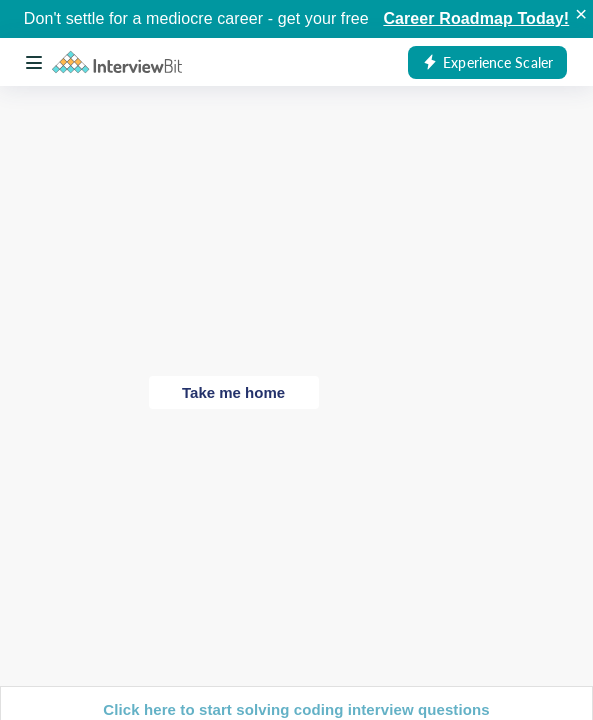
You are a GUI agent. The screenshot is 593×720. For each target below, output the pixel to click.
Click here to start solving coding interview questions (296, 709)
